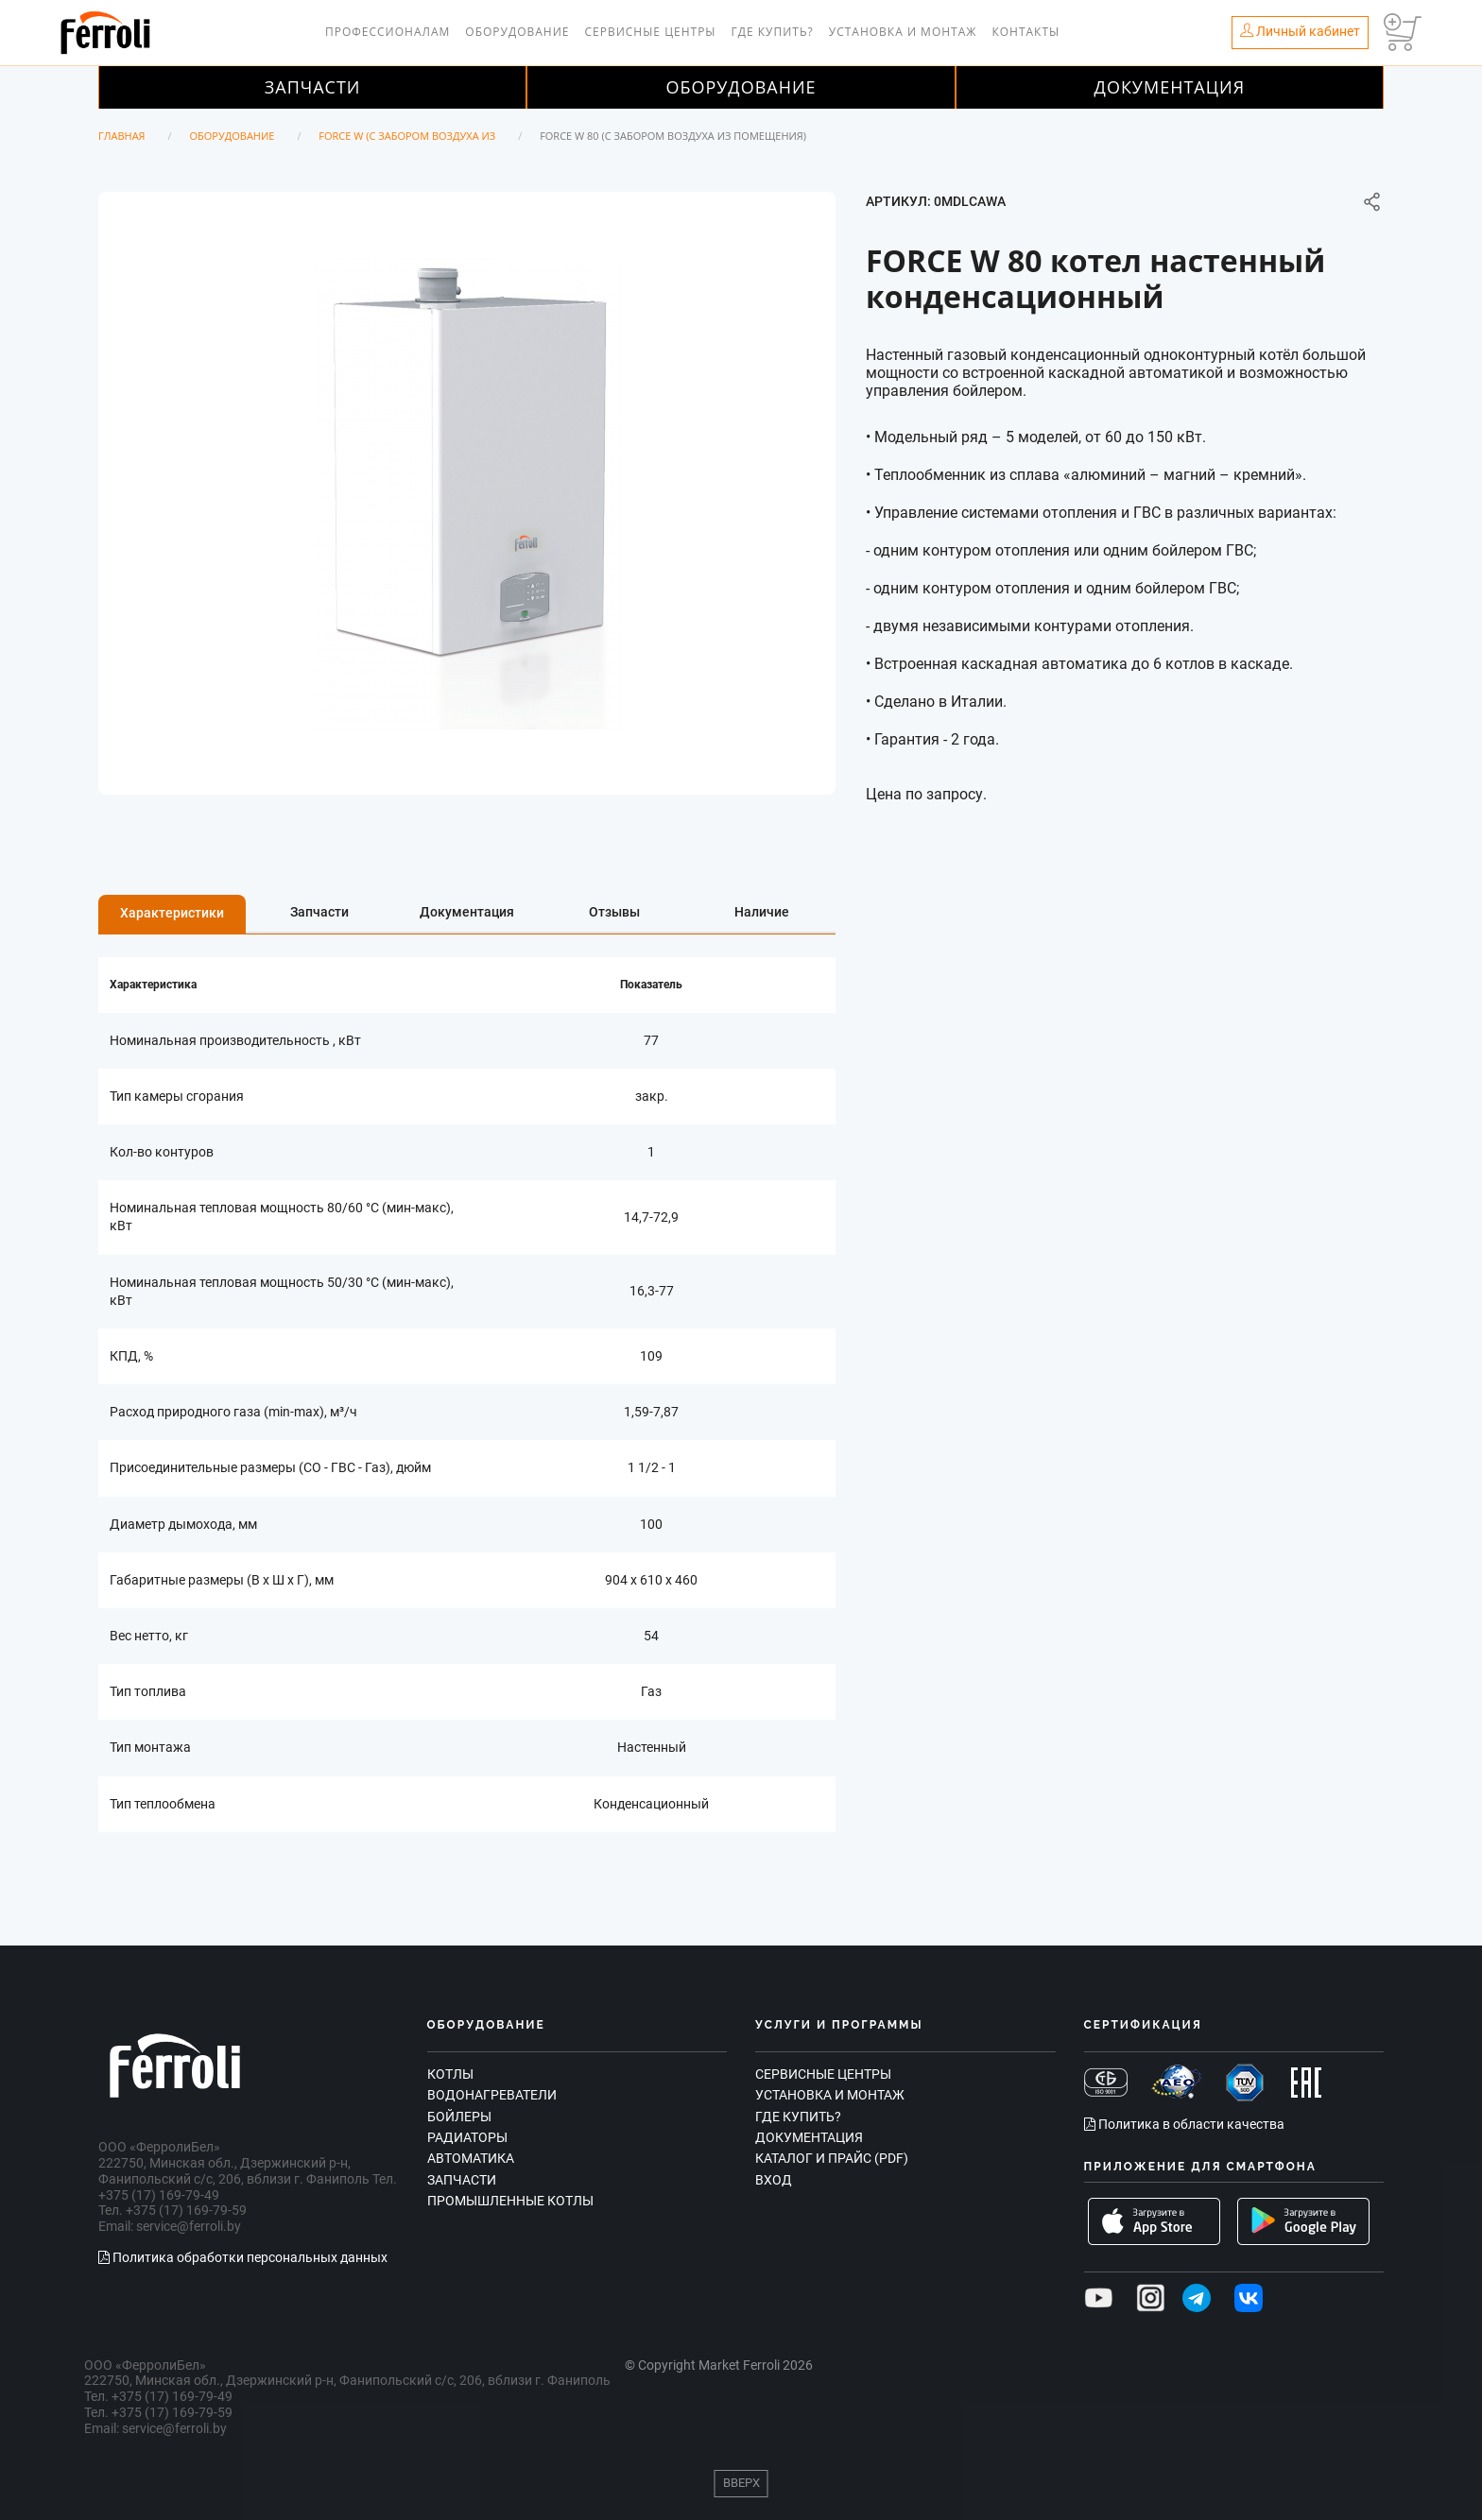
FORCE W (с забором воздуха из (407, 136)
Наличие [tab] (761, 911)
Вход (773, 2179)
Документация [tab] (467, 911)
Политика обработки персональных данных (243, 2257)
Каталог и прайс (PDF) (831, 2158)
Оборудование (517, 32)
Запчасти (313, 87)
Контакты (1025, 32)
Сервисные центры (649, 32)
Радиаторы (467, 2137)
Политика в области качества (1184, 2124)
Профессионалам (387, 32)
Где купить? (773, 32)
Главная (122, 136)
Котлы (450, 2074)
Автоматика (470, 2158)
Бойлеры (459, 2116)
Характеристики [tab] (172, 912)
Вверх (741, 2483)
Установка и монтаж (903, 32)
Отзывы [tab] (614, 911)
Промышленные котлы (510, 2200)
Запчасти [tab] (319, 911)
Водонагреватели (492, 2094)
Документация (1170, 87)
